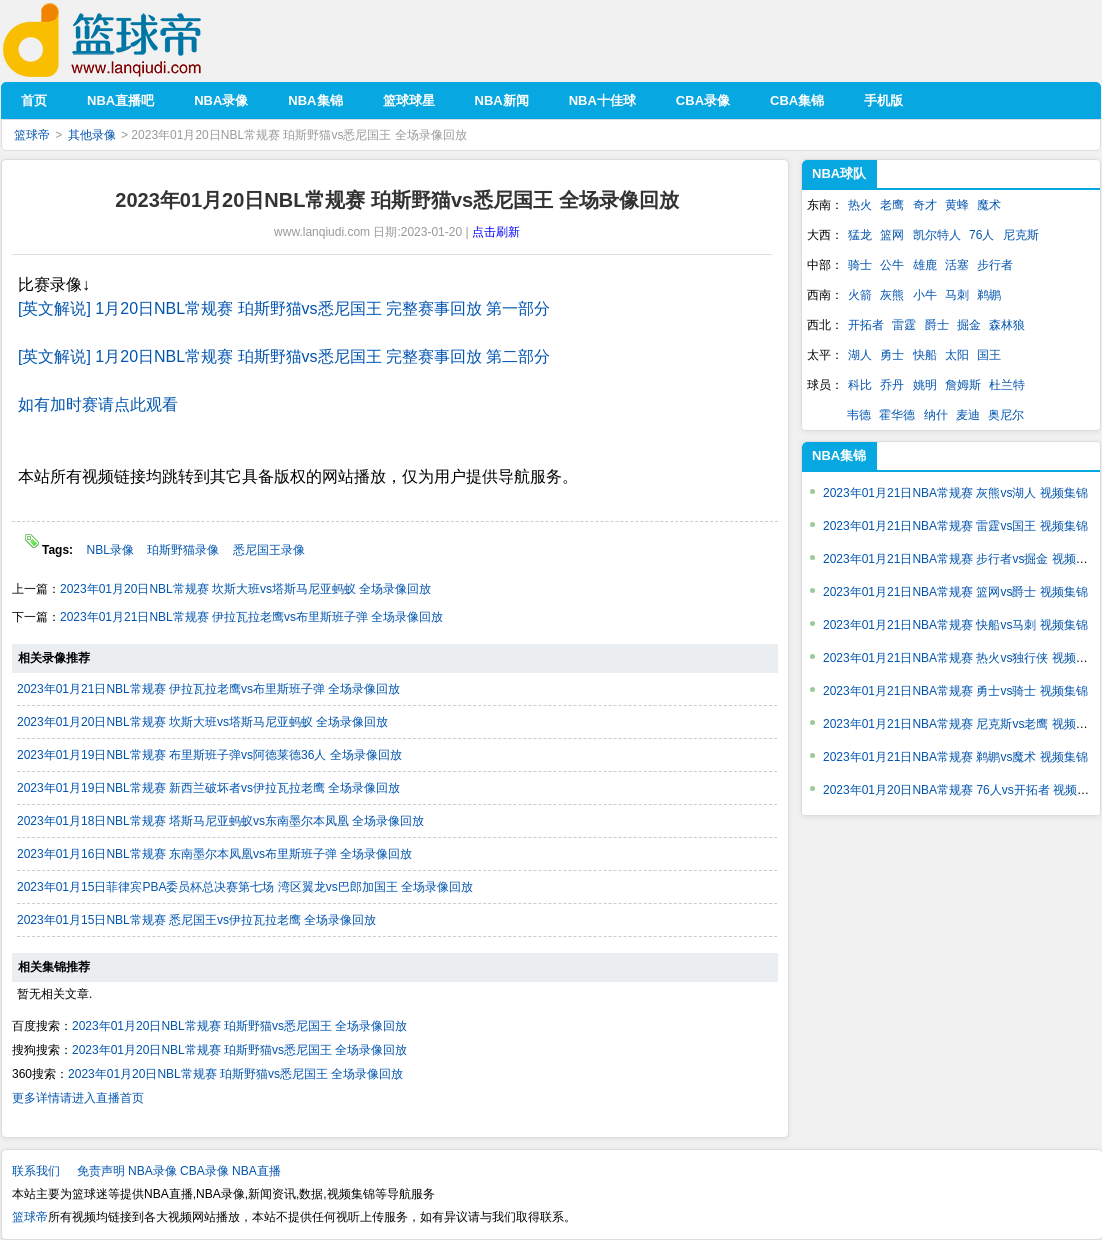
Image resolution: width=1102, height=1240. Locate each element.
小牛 (925, 295)
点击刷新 (496, 232)
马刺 (957, 295)
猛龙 (860, 235)
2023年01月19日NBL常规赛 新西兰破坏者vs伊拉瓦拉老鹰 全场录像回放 (208, 788)
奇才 (925, 205)
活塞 (957, 265)
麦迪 (968, 415)
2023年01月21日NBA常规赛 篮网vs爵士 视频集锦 (955, 592)
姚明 (925, 385)
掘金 (969, 325)
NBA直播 (256, 1171)
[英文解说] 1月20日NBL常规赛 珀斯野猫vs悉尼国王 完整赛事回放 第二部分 (284, 356)
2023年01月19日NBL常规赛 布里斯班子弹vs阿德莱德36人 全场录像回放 (209, 755)
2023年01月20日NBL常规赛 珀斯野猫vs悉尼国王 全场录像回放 (239, 1026)
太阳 (957, 355)
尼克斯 (1021, 235)
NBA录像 (152, 1171)
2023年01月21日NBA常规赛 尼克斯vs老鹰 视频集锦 (961, 724)
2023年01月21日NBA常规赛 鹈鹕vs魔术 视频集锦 (955, 757)
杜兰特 (1007, 385)
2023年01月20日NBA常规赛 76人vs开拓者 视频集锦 (962, 790)
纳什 (936, 415)
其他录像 (92, 135)
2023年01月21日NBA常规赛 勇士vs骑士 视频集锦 (955, 691)
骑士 (860, 265)
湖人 (860, 355)
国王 (989, 355)
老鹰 (892, 205)
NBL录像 (111, 550)
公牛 (892, 265)
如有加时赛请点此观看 (98, 404)
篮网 (892, 235)
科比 (860, 385)
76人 (981, 235)
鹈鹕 (989, 295)
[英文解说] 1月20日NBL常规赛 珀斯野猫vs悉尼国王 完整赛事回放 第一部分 (284, 308)
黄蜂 (957, 205)
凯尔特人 (937, 235)
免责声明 (101, 1171)
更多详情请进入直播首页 (78, 1098)
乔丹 (892, 385)
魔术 (989, 205)
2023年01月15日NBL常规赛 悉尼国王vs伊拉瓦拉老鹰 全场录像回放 (196, 920)
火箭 (860, 295)
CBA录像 (204, 1171)
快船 (925, 355)
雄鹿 (925, 265)
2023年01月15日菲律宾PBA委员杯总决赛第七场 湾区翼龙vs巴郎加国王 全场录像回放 (245, 887)
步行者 (995, 265)
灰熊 (892, 295)
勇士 (892, 355)
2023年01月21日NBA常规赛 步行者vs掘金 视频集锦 (961, 559)
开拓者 (866, 325)
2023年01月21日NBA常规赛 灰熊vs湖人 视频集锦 (955, 493)
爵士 (937, 325)
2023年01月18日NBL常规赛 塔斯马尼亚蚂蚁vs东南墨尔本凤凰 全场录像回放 (220, 821)
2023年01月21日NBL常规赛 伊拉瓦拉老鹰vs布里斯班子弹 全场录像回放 (251, 617)
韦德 (859, 415)
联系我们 (36, 1171)
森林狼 (1007, 325)
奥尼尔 (1006, 415)
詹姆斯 (963, 385)
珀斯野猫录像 (184, 550)
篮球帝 (132, 40)
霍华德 (897, 415)
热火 (860, 205)
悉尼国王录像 (269, 550)
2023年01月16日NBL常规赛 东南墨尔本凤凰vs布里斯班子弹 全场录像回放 (214, 854)
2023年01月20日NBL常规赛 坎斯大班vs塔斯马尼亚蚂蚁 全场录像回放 (245, 589)
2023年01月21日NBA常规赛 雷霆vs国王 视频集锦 (955, 526)
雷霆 (904, 325)
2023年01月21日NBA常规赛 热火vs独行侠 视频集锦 (961, 658)
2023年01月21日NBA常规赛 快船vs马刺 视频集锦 (955, 625)
